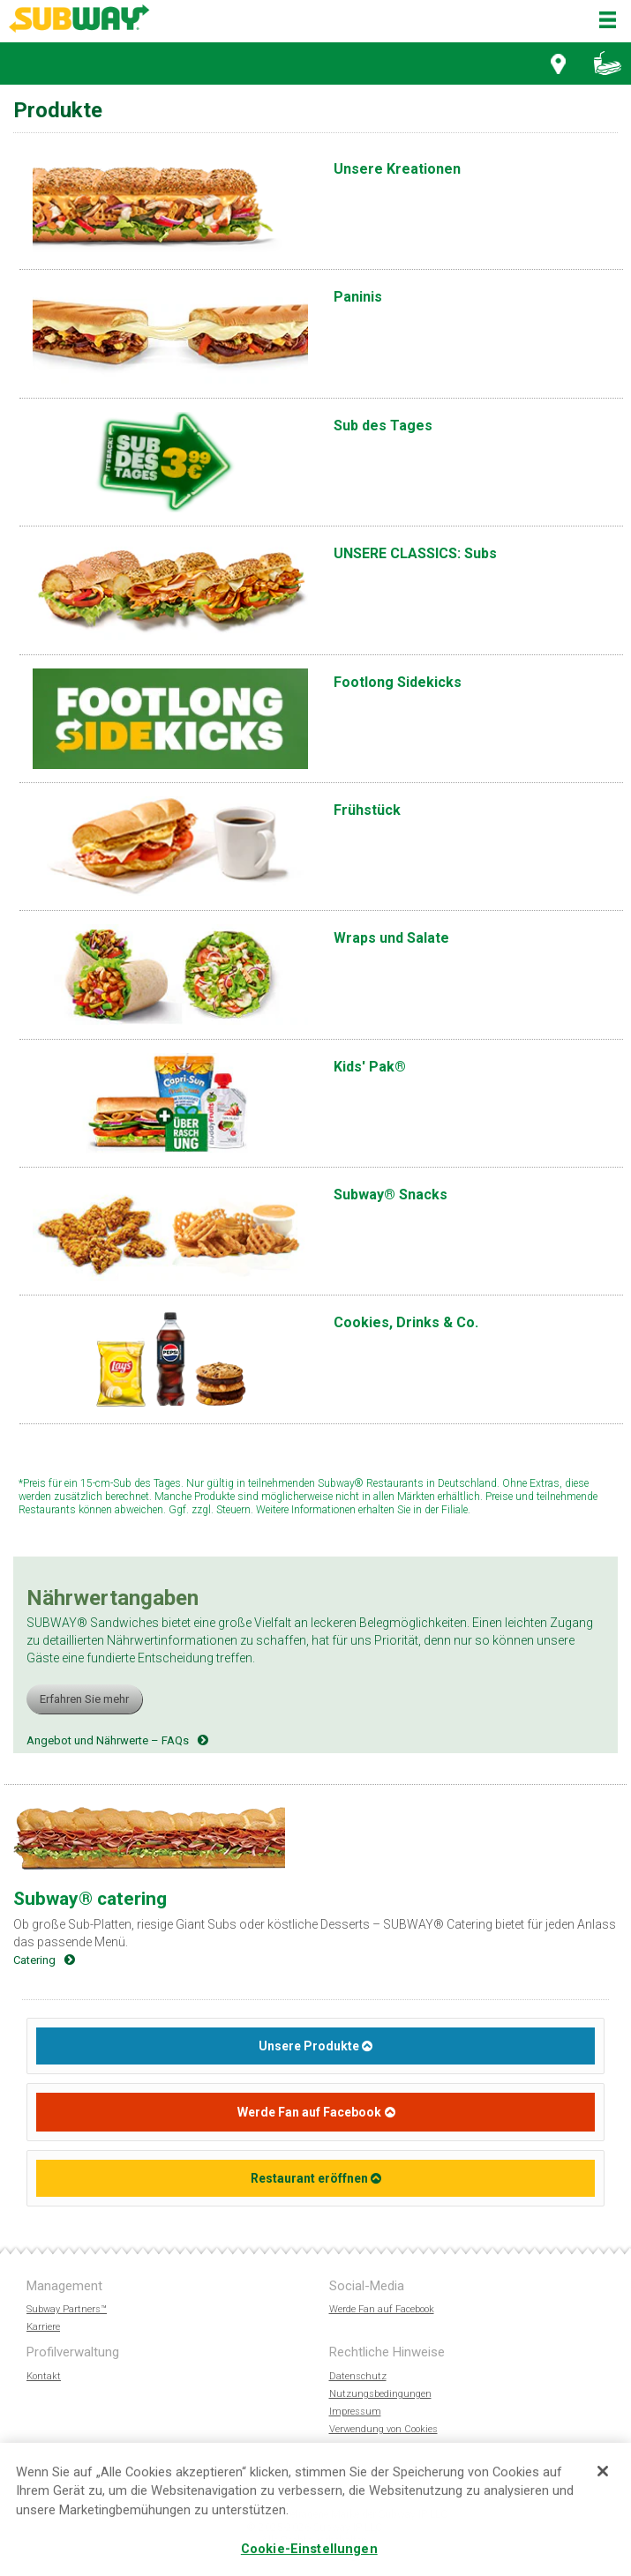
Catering (34, 1960)
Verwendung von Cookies (383, 2429)
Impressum (355, 2411)
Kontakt (43, 2376)
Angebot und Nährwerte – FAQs (107, 1740)
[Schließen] (602, 2472)
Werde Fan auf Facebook (309, 2112)
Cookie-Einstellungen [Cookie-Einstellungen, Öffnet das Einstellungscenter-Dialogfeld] (309, 2549)
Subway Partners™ (66, 2309)
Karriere (43, 2327)
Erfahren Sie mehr (84, 1699)
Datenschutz (358, 2376)
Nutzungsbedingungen (380, 2394)
